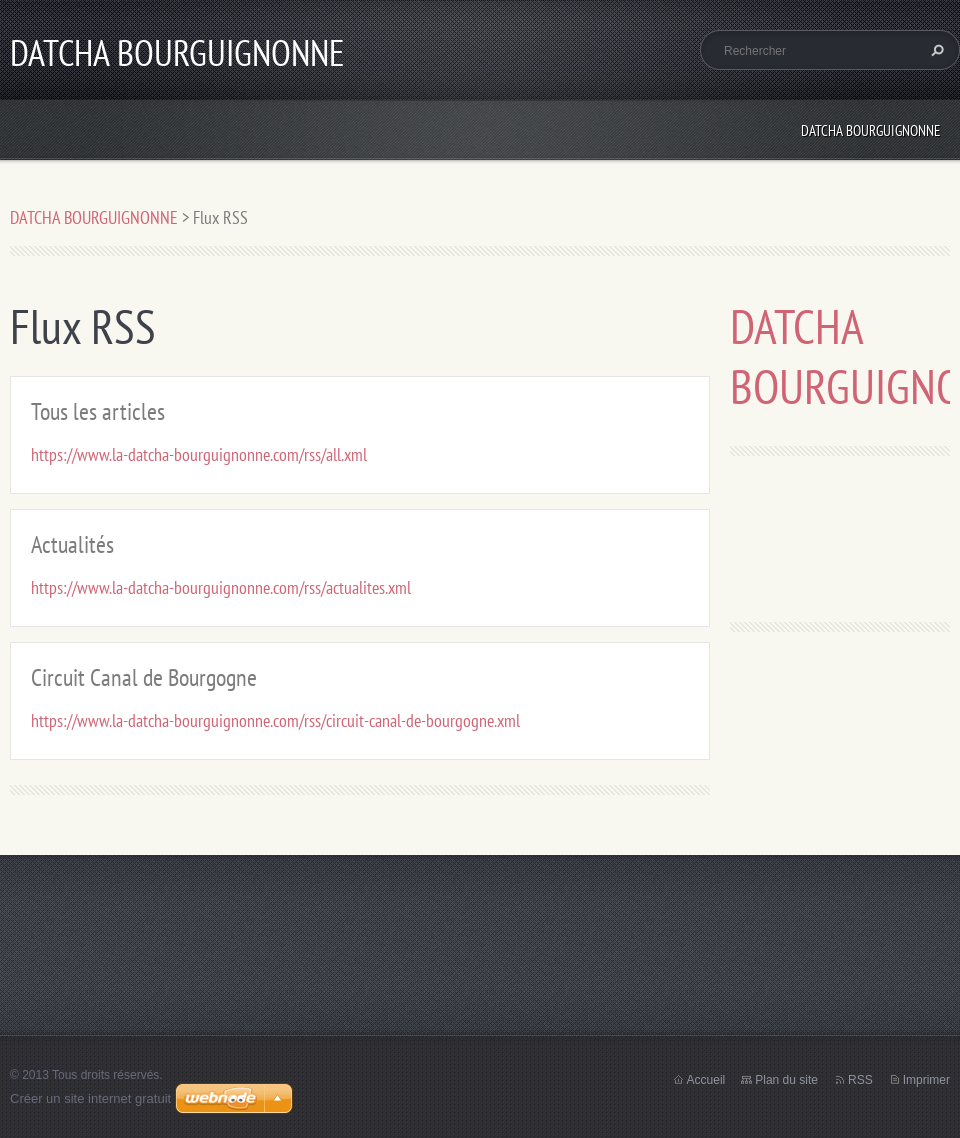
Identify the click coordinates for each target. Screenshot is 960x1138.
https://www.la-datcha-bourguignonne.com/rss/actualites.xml (221, 587)
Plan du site (786, 1080)
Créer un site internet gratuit (90, 1098)
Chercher (935, 50)
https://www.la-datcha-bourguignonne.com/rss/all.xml (199, 454)
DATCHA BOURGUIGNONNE (870, 130)
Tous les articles (98, 411)
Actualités (72, 544)
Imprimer (926, 1080)
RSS (860, 1080)
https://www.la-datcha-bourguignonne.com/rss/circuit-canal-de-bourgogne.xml (275, 720)
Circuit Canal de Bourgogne (144, 677)
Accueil (706, 1080)
